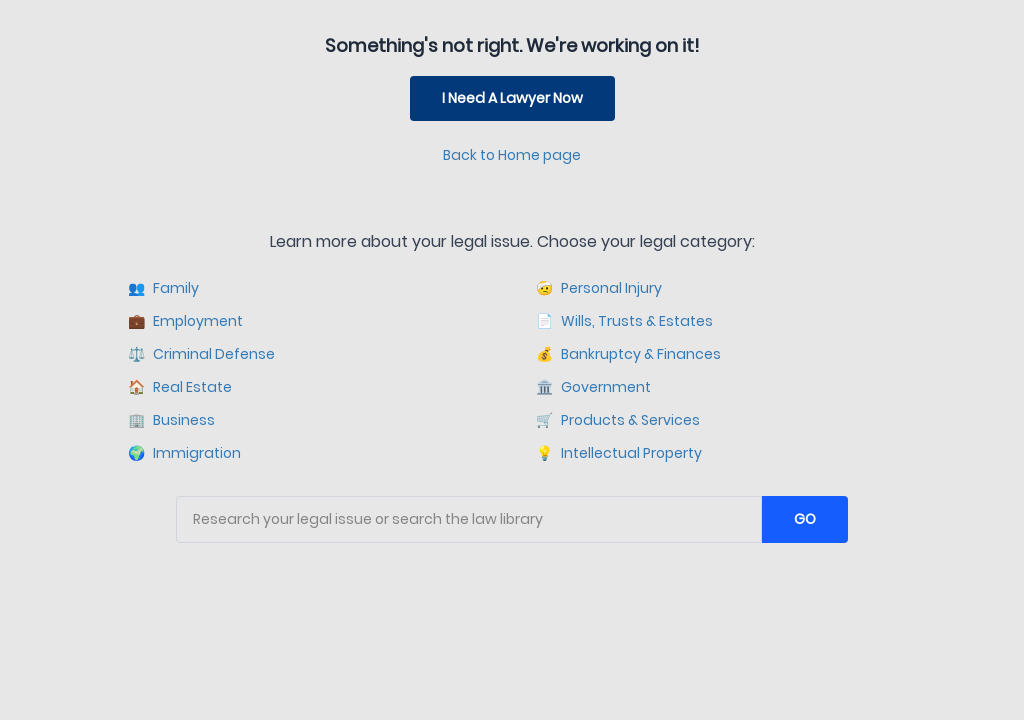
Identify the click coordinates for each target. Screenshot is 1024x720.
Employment (185, 321)
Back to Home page (512, 155)
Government (593, 387)
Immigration (184, 453)
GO (805, 519)
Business (171, 420)
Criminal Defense (201, 354)
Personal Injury (599, 288)
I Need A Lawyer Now (512, 98)
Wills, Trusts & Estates (624, 321)
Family (163, 288)
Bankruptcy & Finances (628, 354)
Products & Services (618, 420)
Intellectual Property (619, 453)
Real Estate (180, 387)
